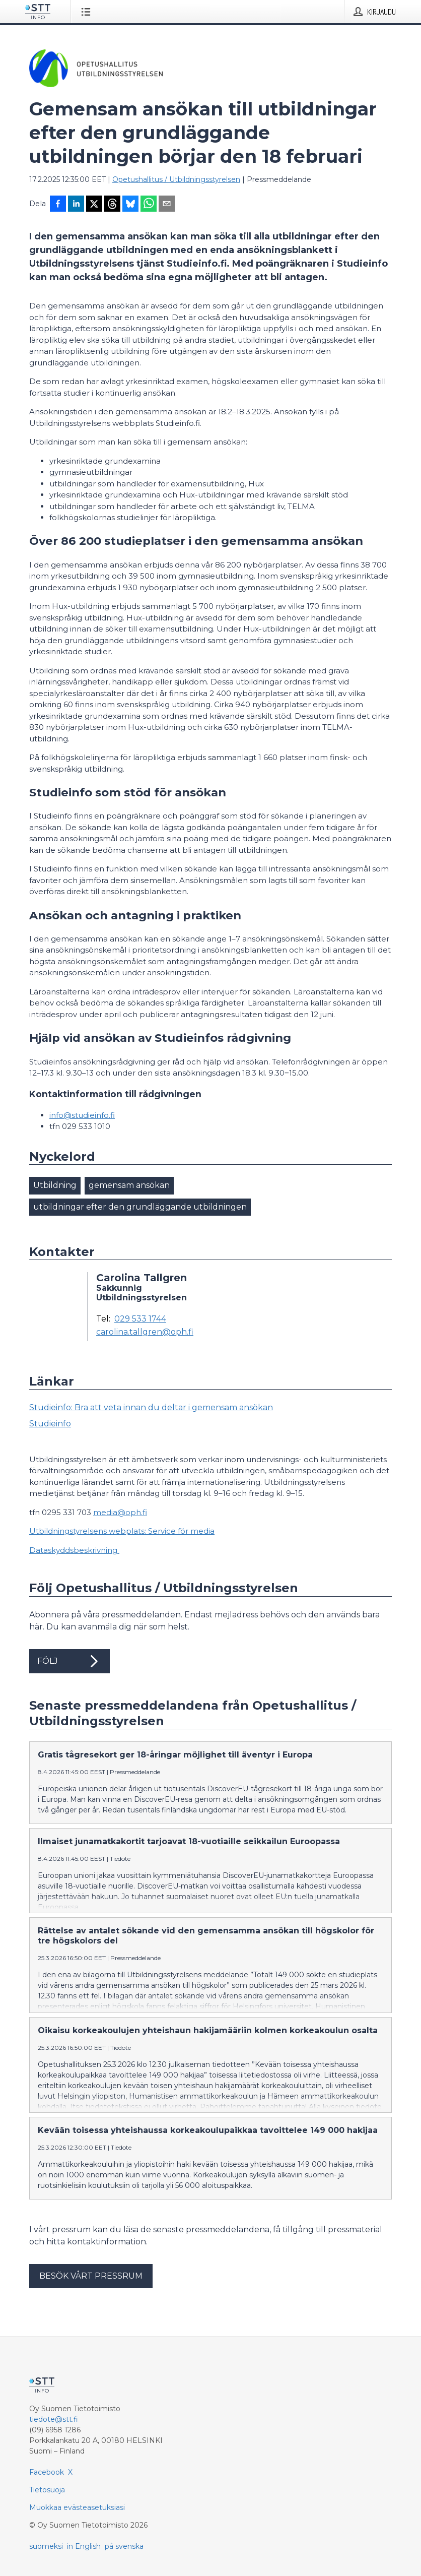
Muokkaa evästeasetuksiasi (77, 2507)
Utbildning (55, 1185)
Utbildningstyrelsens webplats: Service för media (122, 1531)
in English (84, 2546)
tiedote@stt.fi (53, 2419)
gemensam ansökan (129, 1185)
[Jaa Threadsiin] (112, 205)
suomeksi (46, 2546)
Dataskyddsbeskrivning (74, 1550)
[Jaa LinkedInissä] (76, 205)
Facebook (46, 2472)
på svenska (124, 2546)
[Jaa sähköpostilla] (167, 205)
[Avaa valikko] (88, 11)
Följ (69, 1661)
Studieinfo (50, 1423)
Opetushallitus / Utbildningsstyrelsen (176, 179)
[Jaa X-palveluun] (94, 205)
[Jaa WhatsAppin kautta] (149, 205)
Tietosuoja (47, 2489)
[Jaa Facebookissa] (58, 205)
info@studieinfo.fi (82, 1115)
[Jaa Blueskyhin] (130, 205)
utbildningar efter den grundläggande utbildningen (140, 1207)
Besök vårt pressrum (91, 2276)
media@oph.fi (120, 1512)
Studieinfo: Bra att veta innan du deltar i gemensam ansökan (151, 1407)
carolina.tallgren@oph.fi (144, 1332)
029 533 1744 (140, 1319)
